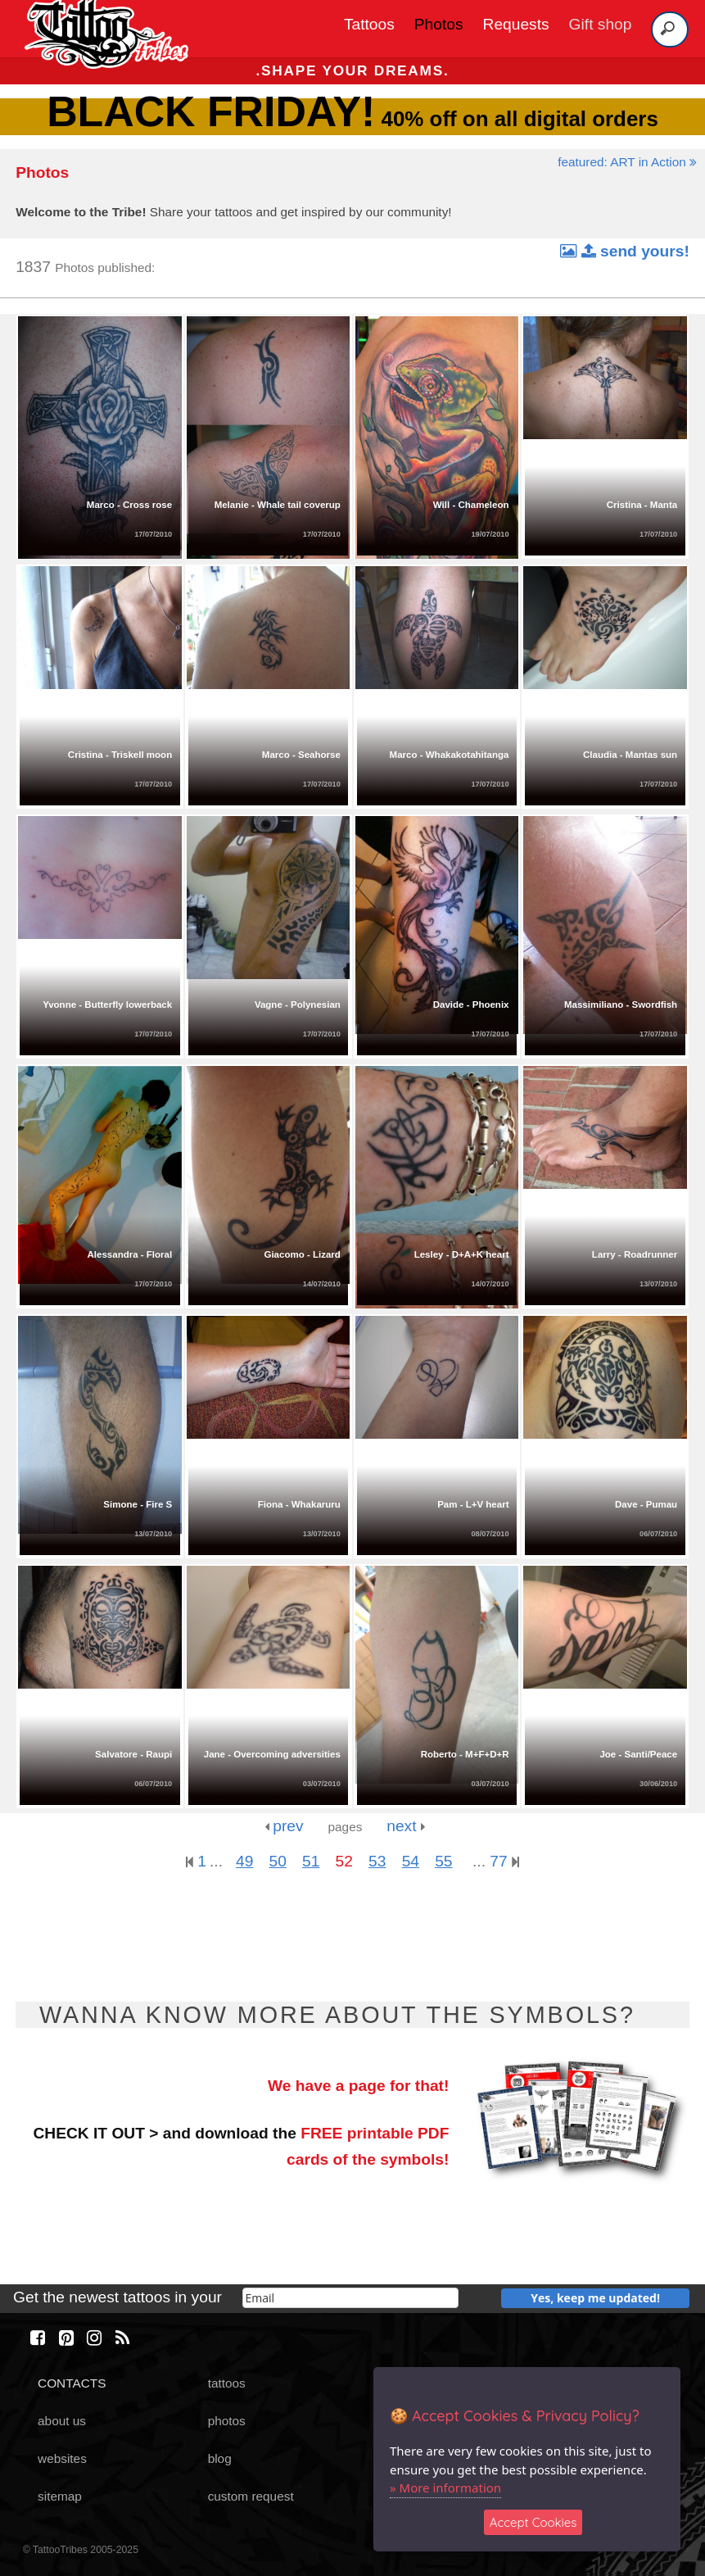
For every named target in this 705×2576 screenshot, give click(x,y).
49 (244, 1861)
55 (443, 1861)
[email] (350, 2298)
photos (227, 2421)
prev (284, 1825)
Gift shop (600, 24)
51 (310, 1861)
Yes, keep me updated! (595, 2298)
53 (377, 1861)
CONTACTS (72, 2383)
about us (62, 2421)
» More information (445, 2487)
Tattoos (369, 24)
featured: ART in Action (627, 162)
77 (504, 1861)
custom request (251, 2496)
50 (278, 1861)
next (405, 1825)
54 (410, 1861)
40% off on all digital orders (352, 118)
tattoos (227, 2383)
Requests (516, 24)
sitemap (60, 2496)
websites (62, 2458)
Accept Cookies (533, 2522)
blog (220, 2458)
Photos (438, 24)
